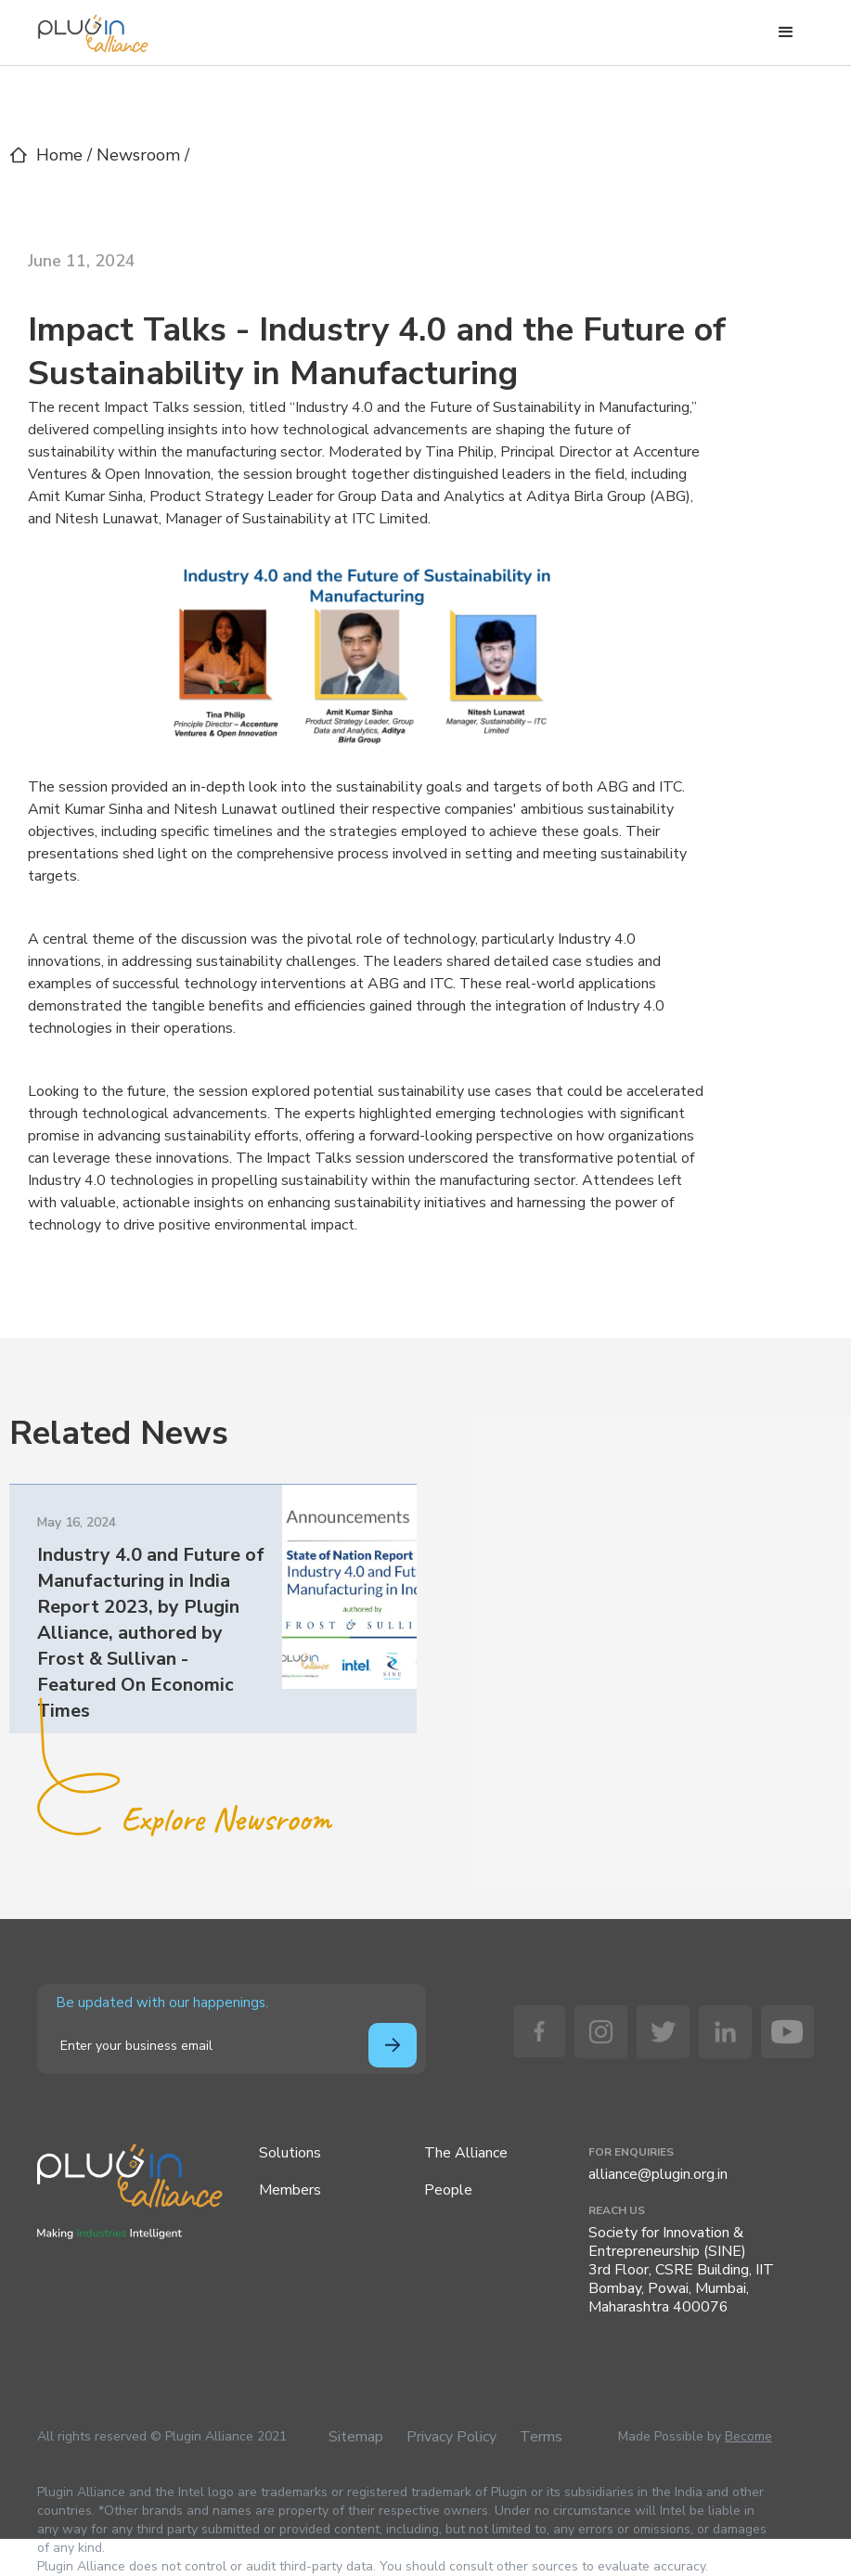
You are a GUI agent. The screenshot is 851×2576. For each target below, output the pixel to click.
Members (290, 2190)
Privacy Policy (451, 2437)
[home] (92, 29)
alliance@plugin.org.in (658, 2174)
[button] (786, 32)
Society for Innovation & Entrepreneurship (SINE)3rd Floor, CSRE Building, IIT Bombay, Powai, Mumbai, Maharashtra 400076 (681, 2269)
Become (748, 2436)
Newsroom (141, 155)
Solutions (290, 2153)
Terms (541, 2437)
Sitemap (356, 2437)
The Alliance (466, 2153)
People (448, 2190)
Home (59, 155)
